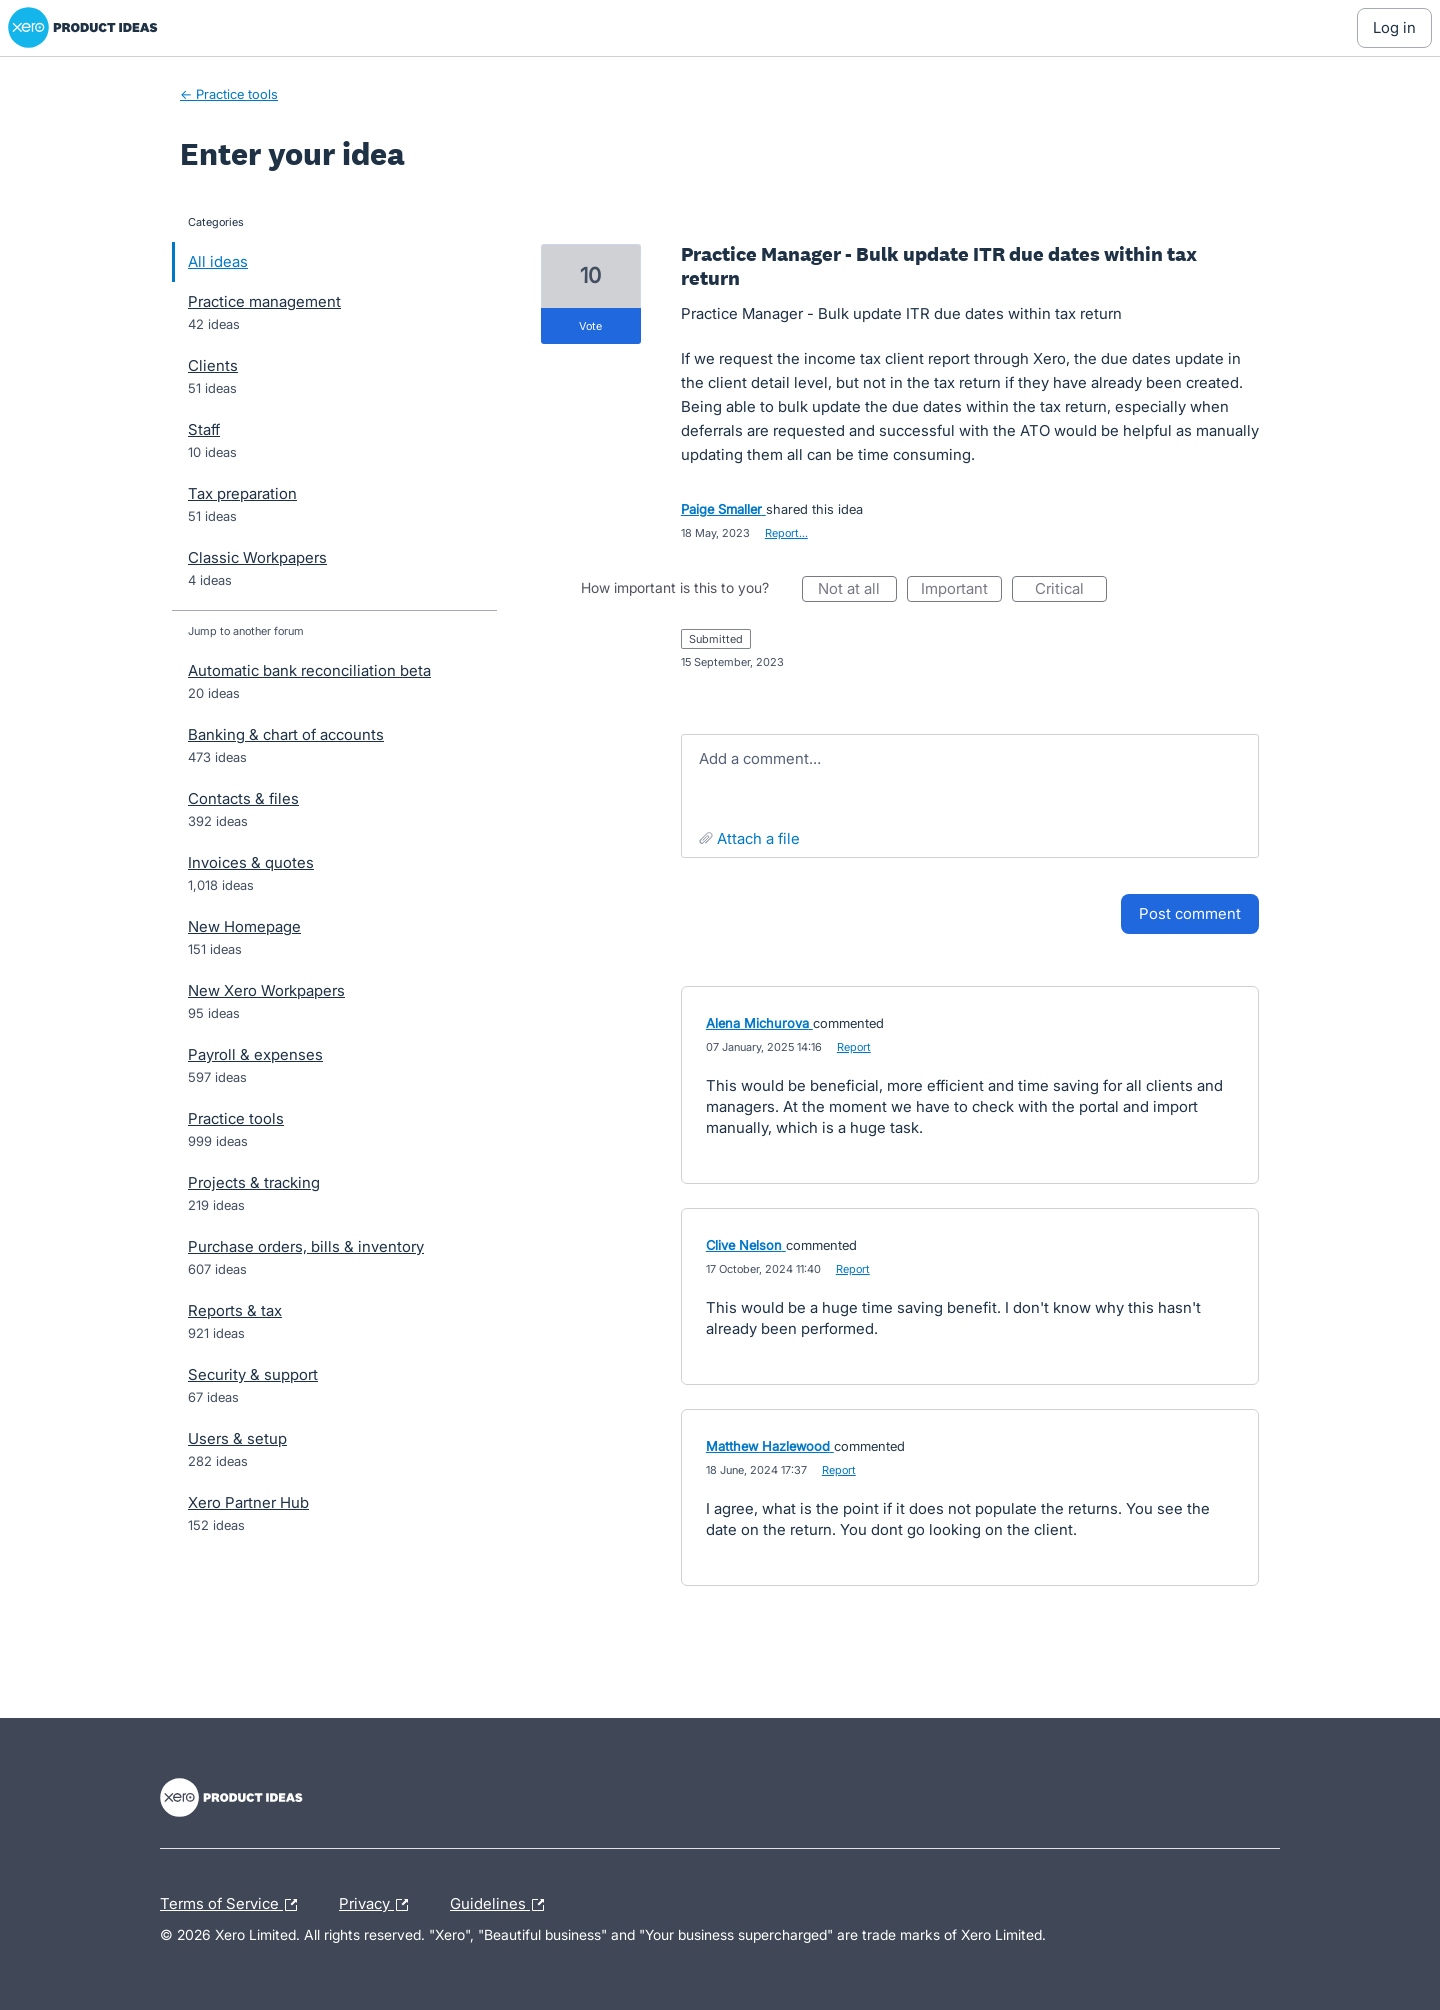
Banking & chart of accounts (286, 734)
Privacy (378, 1905)
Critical (1071, 590)
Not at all (857, 590)
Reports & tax (235, 1310)
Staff (204, 429)
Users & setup (237, 1438)
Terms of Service (233, 1905)
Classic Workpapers (257, 557)
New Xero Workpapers (266, 990)
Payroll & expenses (255, 1054)
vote (590, 326)
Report (854, 1047)
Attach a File (758, 838)
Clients (213, 365)
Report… (786, 533)
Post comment (1190, 913)
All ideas (218, 261)
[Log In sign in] (1394, 28)
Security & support (253, 1374)
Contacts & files (243, 798)
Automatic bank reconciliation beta (309, 670)
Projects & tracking (254, 1182)
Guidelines (502, 1905)
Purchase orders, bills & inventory (306, 1246)
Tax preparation (242, 493)
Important (961, 590)
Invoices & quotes (251, 862)
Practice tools (236, 1118)
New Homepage (244, 926)
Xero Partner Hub (248, 1502)
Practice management (264, 301)
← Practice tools (229, 94)
